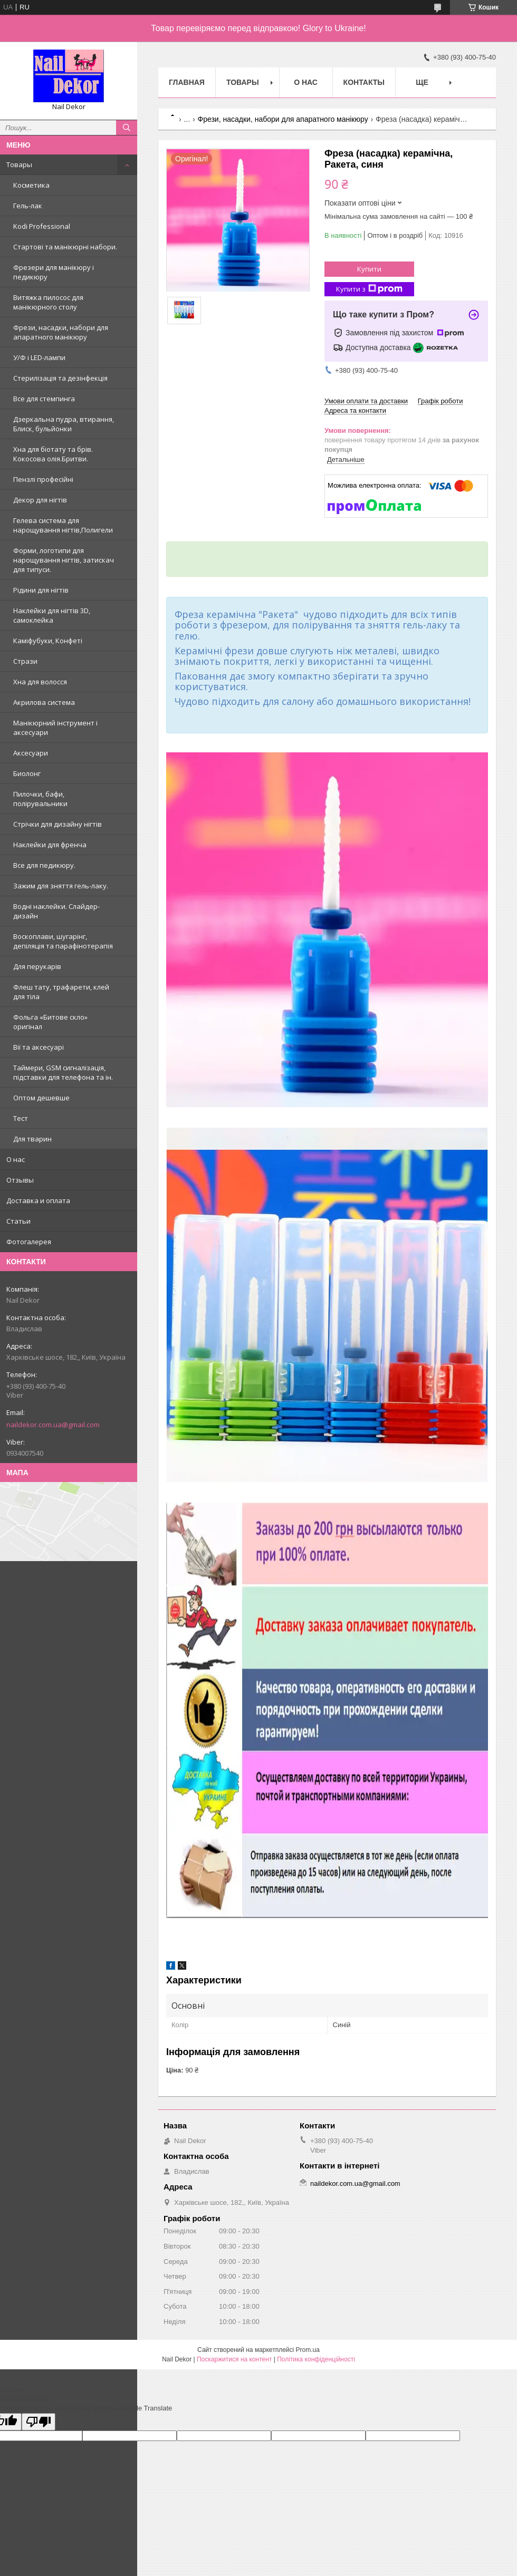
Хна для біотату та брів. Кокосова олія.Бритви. (53, 453)
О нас (15, 1159)
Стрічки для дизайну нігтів (57, 824)
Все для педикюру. (44, 865)
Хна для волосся (40, 681)
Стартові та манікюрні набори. (65, 246)
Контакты (364, 82)
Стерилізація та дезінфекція (60, 378)
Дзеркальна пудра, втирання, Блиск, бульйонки (63, 423)
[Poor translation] (38, 2421)
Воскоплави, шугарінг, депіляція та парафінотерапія (63, 941)
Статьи (18, 1221)
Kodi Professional (41, 226)
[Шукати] (126, 127)
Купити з (369, 289)
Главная (187, 82)
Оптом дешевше (41, 1097)
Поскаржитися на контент (234, 2359)
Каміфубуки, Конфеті (47, 640)
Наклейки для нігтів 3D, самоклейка (51, 615)
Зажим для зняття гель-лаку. (60, 885)
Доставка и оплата (38, 1200)
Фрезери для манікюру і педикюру (53, 272)
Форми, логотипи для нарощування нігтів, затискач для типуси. (63, 560)
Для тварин (32, 1139)
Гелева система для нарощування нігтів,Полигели (63, 525)
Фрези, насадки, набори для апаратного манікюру (60, 332)
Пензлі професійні (43, 479)
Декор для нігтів (40, 500)
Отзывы (20, 1180)
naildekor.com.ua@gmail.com (53, 1424)
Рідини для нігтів (41, 590)
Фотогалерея (28, 1241)
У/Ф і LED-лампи (39, 357)
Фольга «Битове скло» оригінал (50, 1021)
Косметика (31, 185)
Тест (20, 1118)
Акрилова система (44, 702)
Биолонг (27, 773)
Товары (19, 164)
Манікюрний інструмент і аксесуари (55, 727)
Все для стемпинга (44, 398)
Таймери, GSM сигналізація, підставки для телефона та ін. (63, 1072)
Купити (369, 269)
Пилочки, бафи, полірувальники (40, 798)
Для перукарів (37, 966)
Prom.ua (308, 2350)
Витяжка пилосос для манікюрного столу (48, 302)
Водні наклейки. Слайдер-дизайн (56, 911)
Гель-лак (27, 205)
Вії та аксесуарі (38, 1047)
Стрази (25, 661)
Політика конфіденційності (316, 2359)
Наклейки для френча (50, 844)
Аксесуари (30, 753)
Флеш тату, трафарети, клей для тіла (61, 991)
